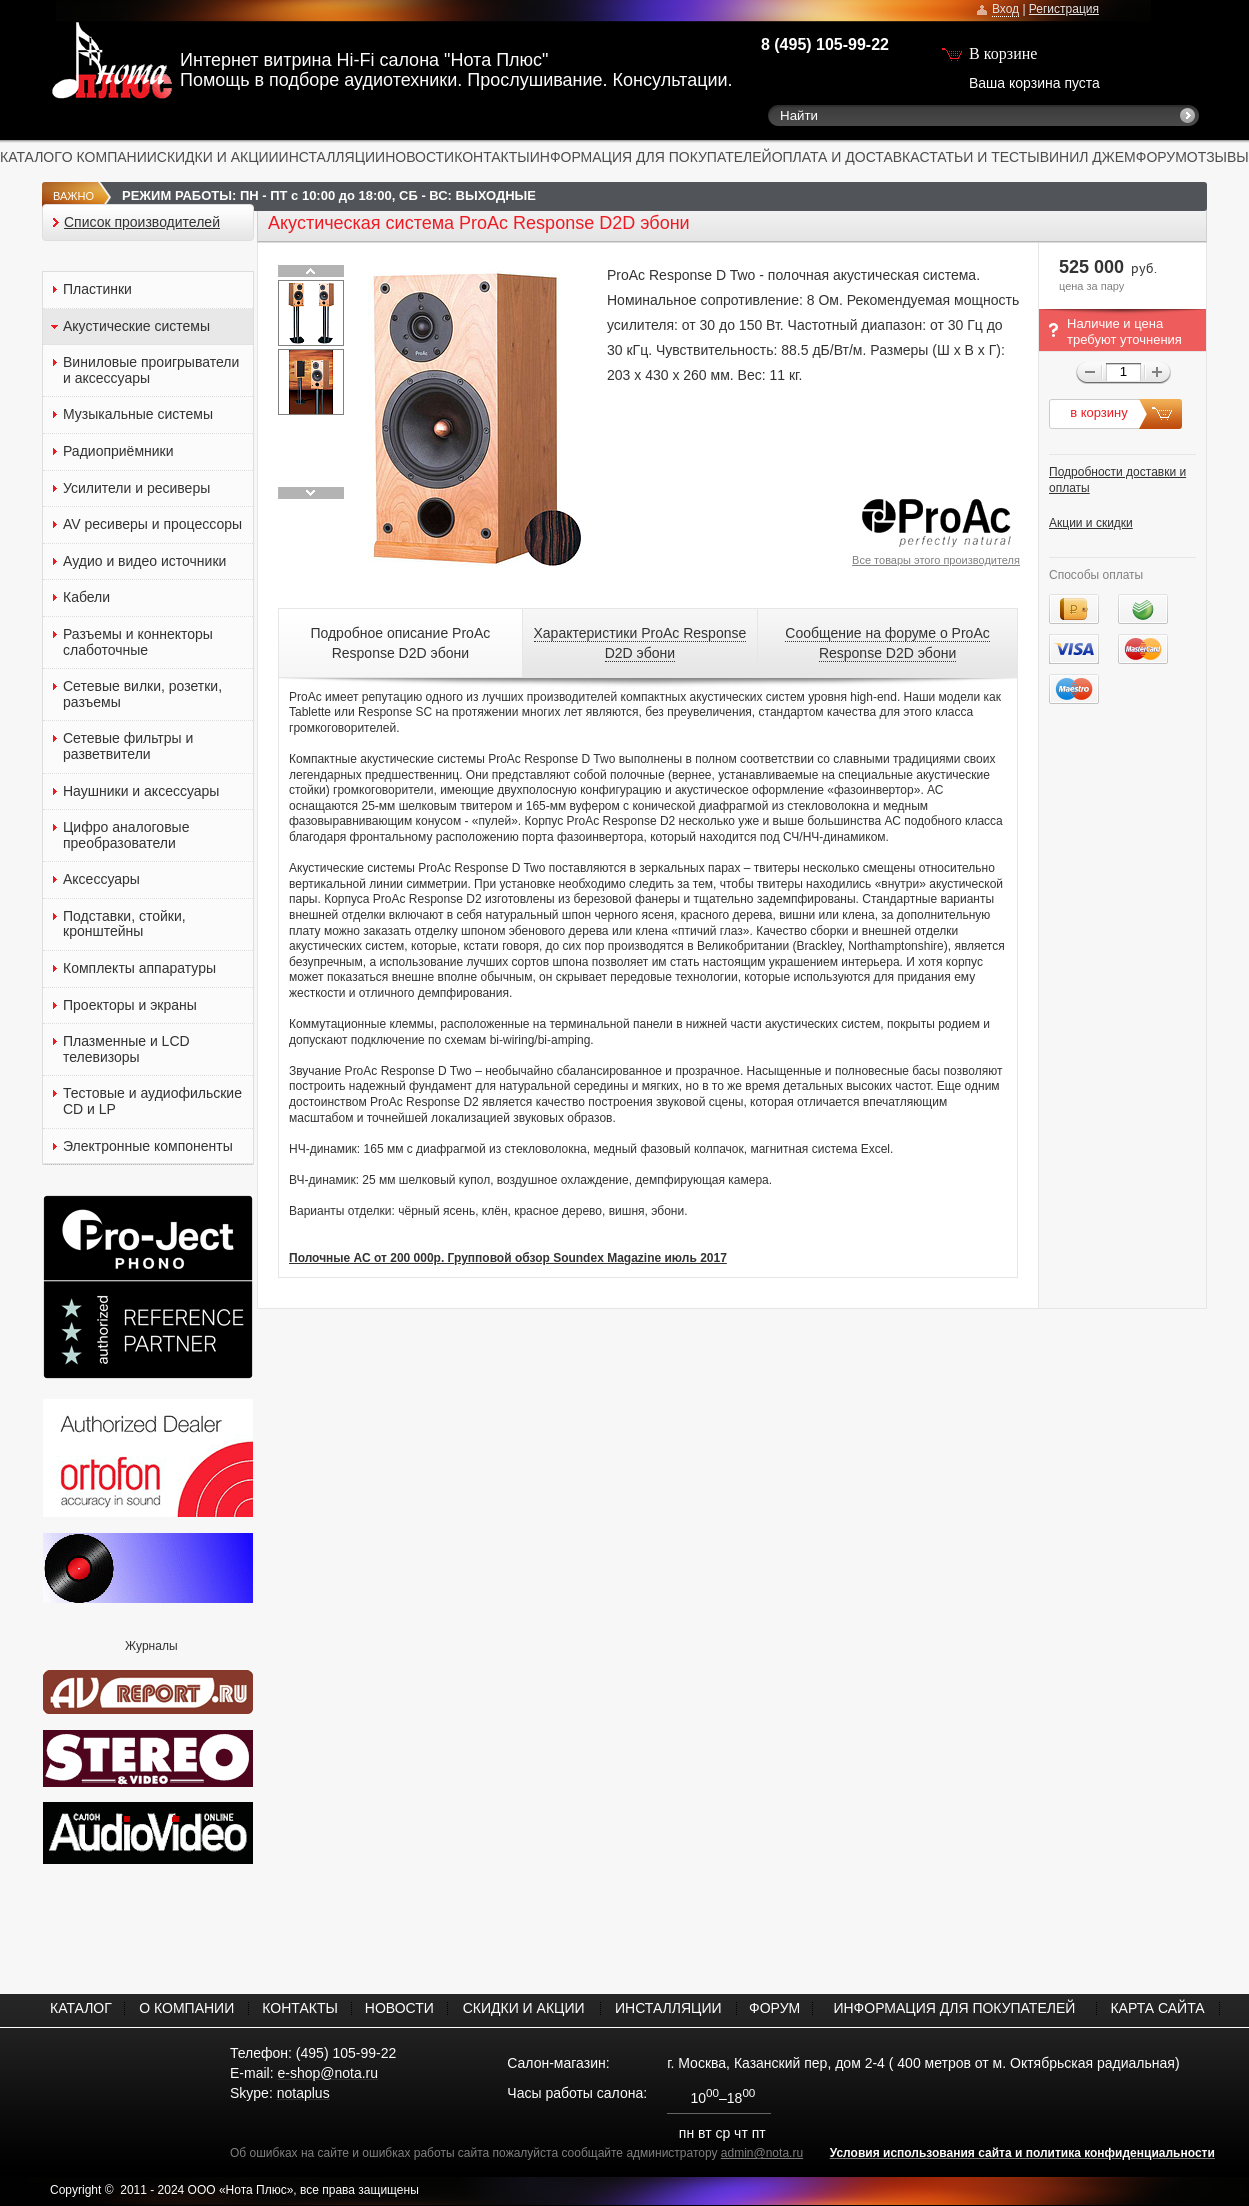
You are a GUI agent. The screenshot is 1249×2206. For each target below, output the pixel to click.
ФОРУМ (1161, 157)
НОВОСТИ (419, 157)
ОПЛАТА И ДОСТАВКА (846, 157)
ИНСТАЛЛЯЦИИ (332, 157)
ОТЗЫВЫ (1218, 157)
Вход (1005, 9)
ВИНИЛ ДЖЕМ (1088, 157)
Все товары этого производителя (936, 560)
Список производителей (142, 222)
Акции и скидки (1091, 523)
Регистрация (1064, 9)
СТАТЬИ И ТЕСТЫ (980, 157)
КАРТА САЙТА (1157, 2008)
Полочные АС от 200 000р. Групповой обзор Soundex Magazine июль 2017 (508, 1258)
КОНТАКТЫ (492, 157)
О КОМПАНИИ (109, 157)
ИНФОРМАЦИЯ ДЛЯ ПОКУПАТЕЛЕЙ (651, 157)
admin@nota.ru (762, 2153)
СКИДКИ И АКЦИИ (218, 157)
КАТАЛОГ (31, 157)
